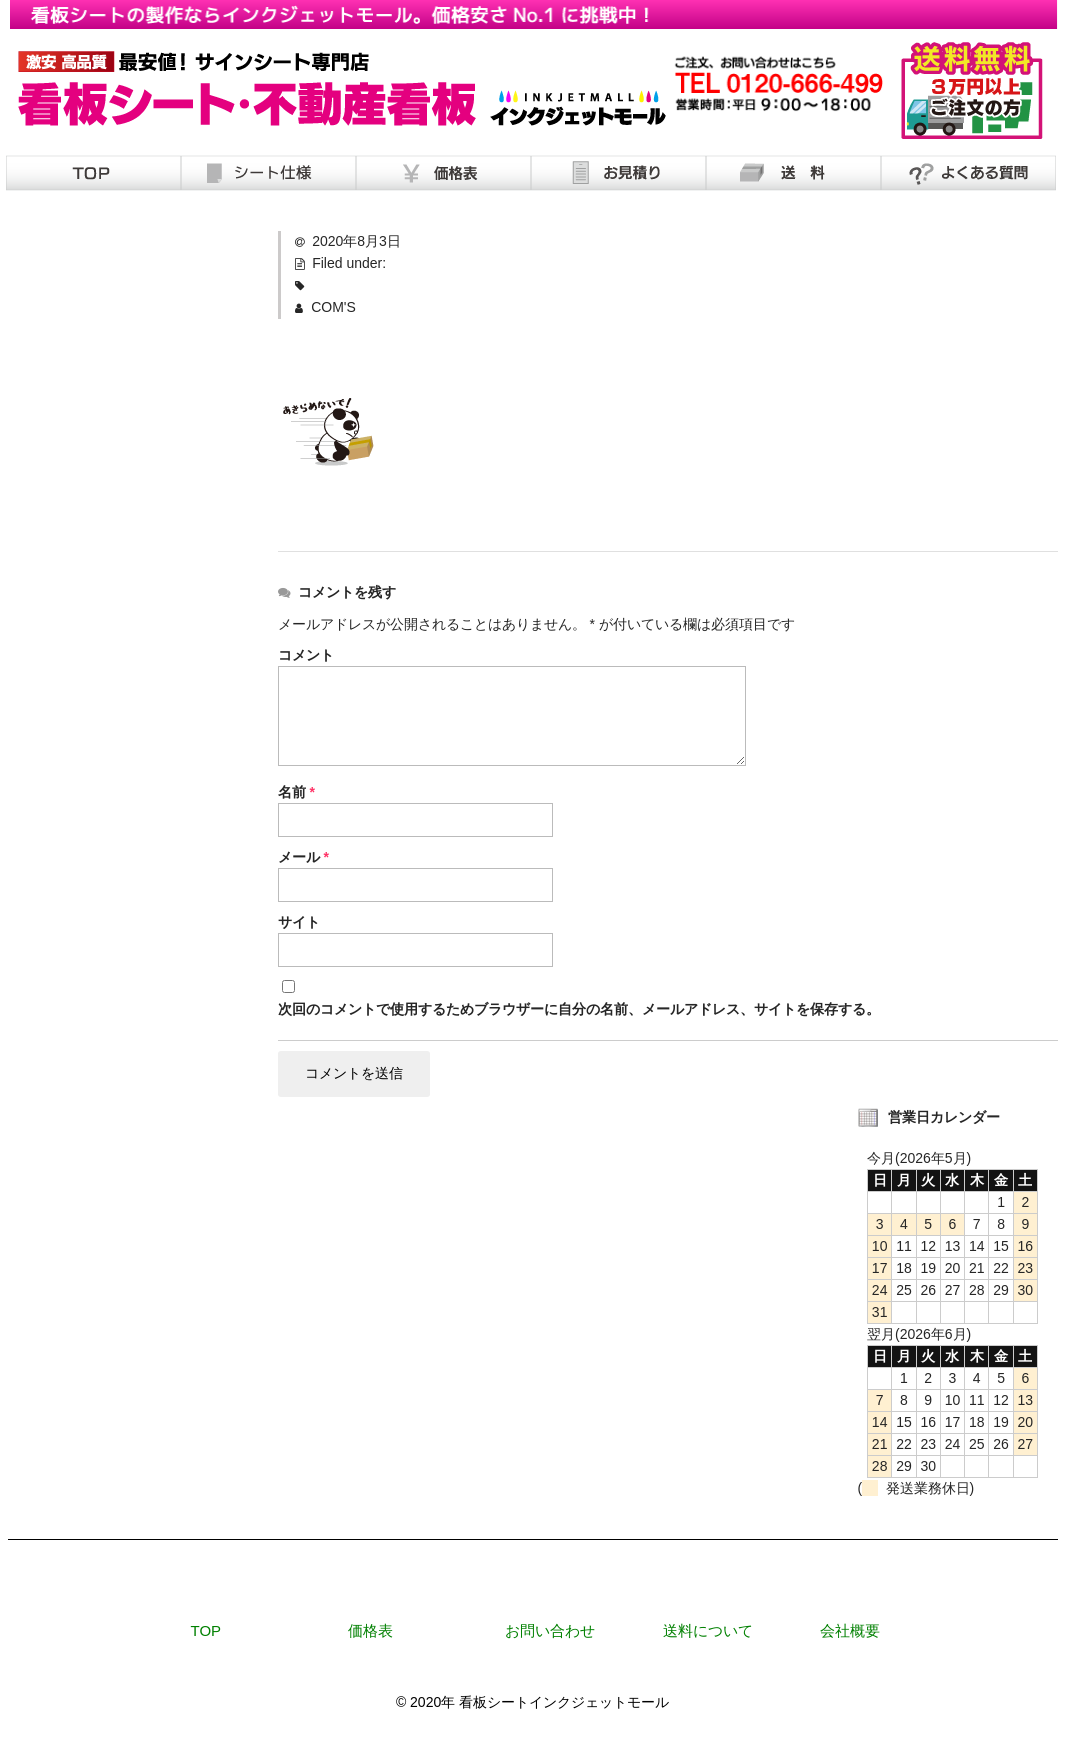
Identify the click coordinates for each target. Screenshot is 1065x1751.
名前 (296, 792)
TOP (206, 1632)
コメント (306, 655)
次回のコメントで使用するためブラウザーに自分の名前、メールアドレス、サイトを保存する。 (579, 1009)
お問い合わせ (550, 1632)
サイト (299, 922)
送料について (708, 1632)
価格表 (370, 1632)
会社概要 (850, 1632)
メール (303, 857)
